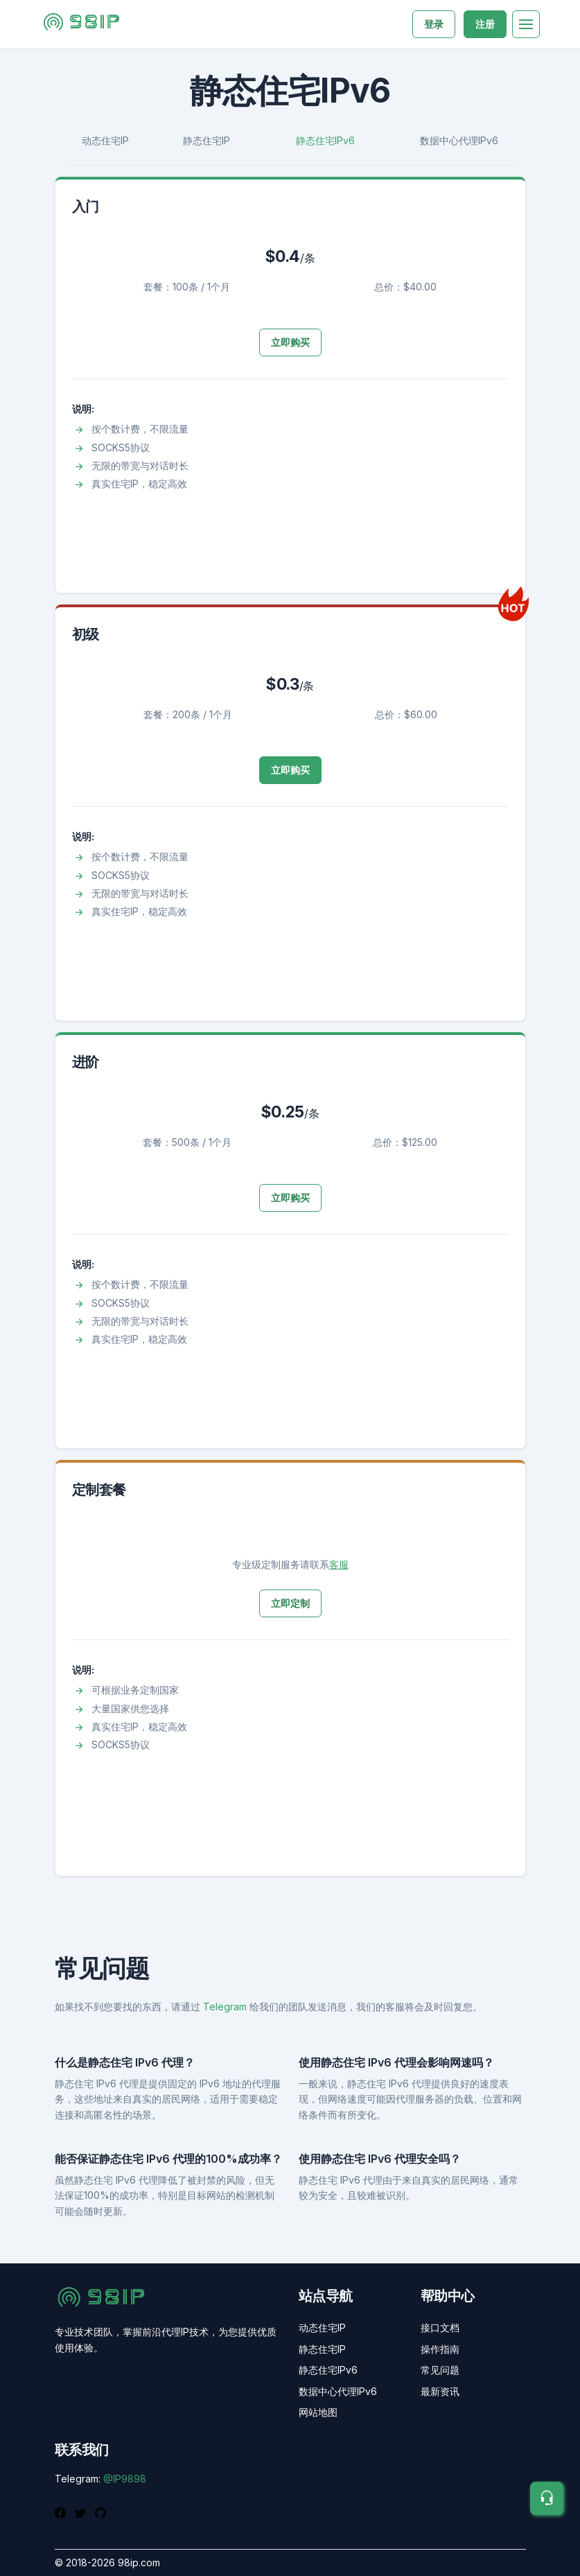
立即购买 (290, 342)
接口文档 (440, 2327)
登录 (433, 24)
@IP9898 (124, 2478)
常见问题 (440, 2370)
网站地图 (318, 2412)
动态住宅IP (105, 140)
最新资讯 (440, 2391)
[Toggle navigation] (526, 24)
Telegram (225, 2006)
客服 (339, 1564)
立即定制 (290, 1603)
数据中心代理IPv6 (459, 140)
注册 (485, 24)
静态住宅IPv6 (325, 140)
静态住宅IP (206, 140)
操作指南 (440, 2349)
